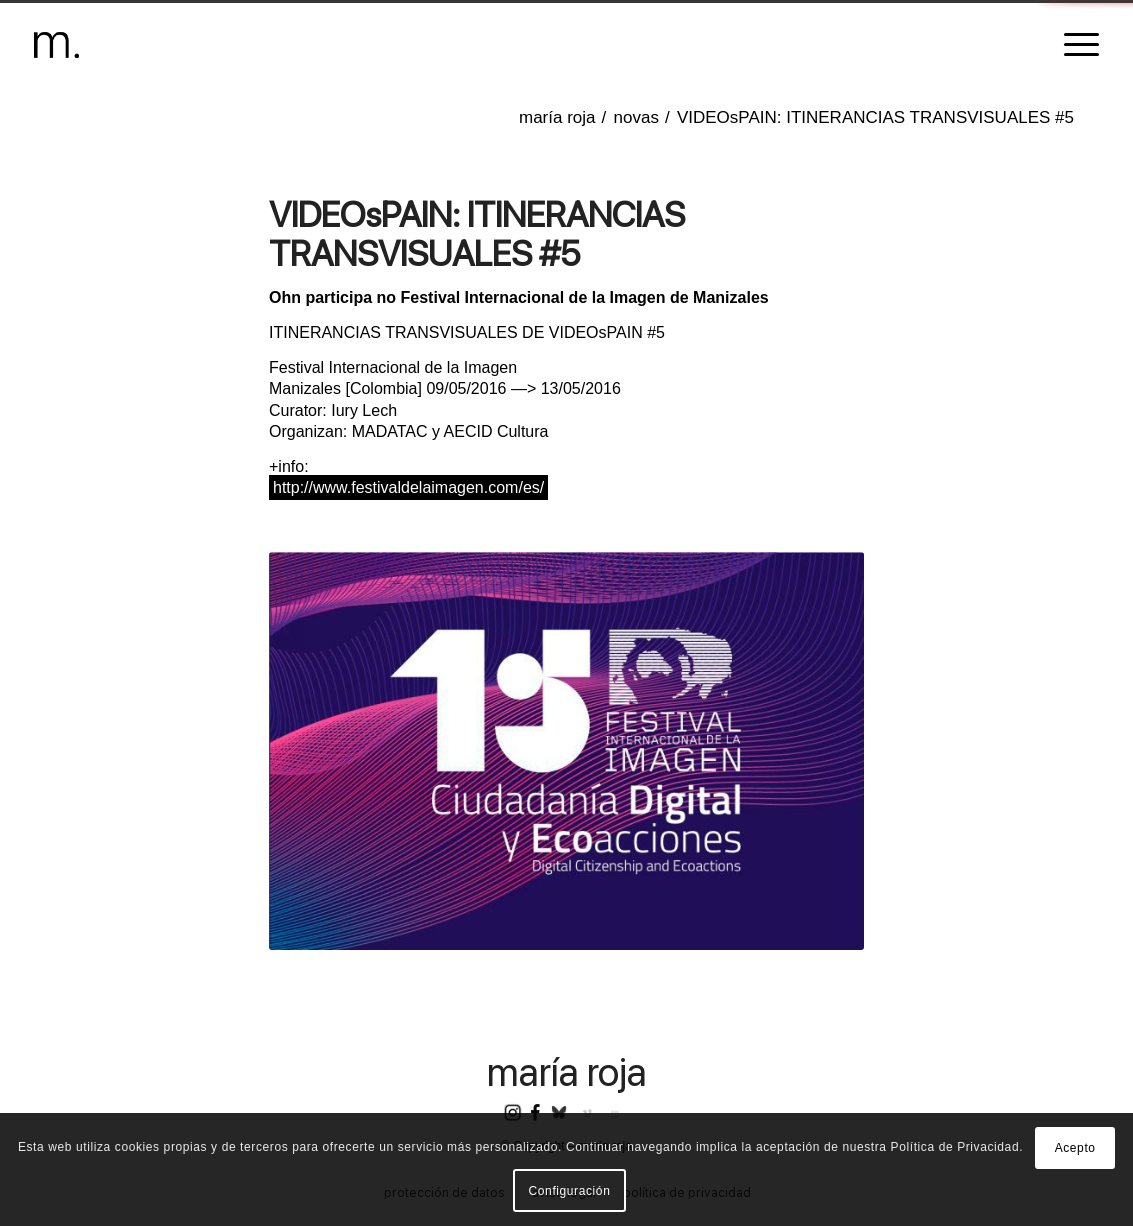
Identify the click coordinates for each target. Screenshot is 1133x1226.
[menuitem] (1075, 45)
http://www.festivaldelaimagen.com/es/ (408, 487)
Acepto (1075, 1148)
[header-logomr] (56, 45)
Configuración (570, 1191)
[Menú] (1075, 45)
